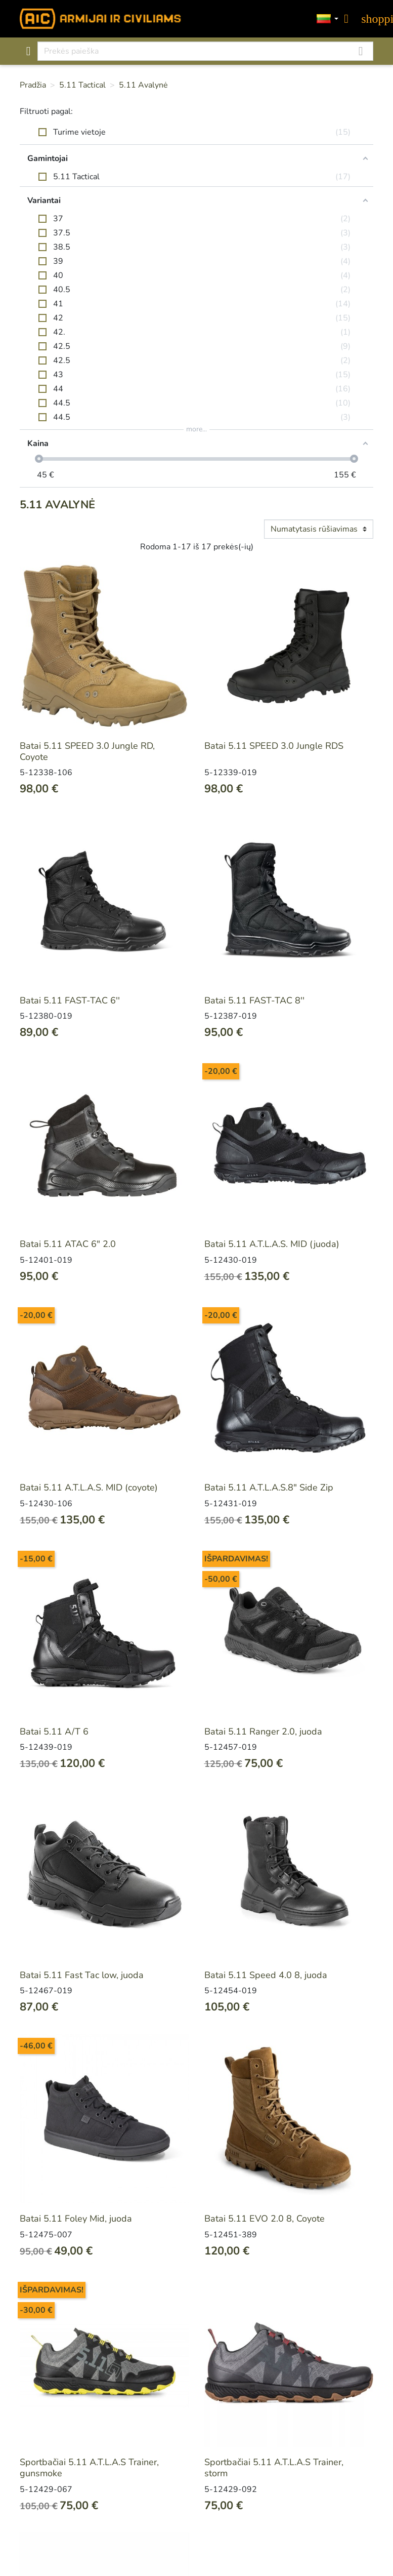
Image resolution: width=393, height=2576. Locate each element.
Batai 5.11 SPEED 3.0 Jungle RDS (273, 746)
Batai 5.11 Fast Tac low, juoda (82, 1975)
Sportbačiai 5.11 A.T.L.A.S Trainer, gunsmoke (89, 2467)
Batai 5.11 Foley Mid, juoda (76, 2218)
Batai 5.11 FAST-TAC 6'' (70, 1000)
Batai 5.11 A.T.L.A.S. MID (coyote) (89, 1487)
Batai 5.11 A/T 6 (54, 1731)
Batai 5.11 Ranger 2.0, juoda (263, 1731)
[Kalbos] (327, 19)
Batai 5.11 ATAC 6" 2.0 (68, 1244)
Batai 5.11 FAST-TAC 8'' (254, 1000)
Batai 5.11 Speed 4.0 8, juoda (265, 1975)
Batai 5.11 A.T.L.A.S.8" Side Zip (268, 1487)
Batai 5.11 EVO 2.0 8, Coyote (264, 2218)
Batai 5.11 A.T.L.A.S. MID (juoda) (271, 1244)
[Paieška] (205, 51)
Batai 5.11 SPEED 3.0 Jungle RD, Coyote (87, 751)
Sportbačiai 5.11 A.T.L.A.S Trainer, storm (273, 2467)
